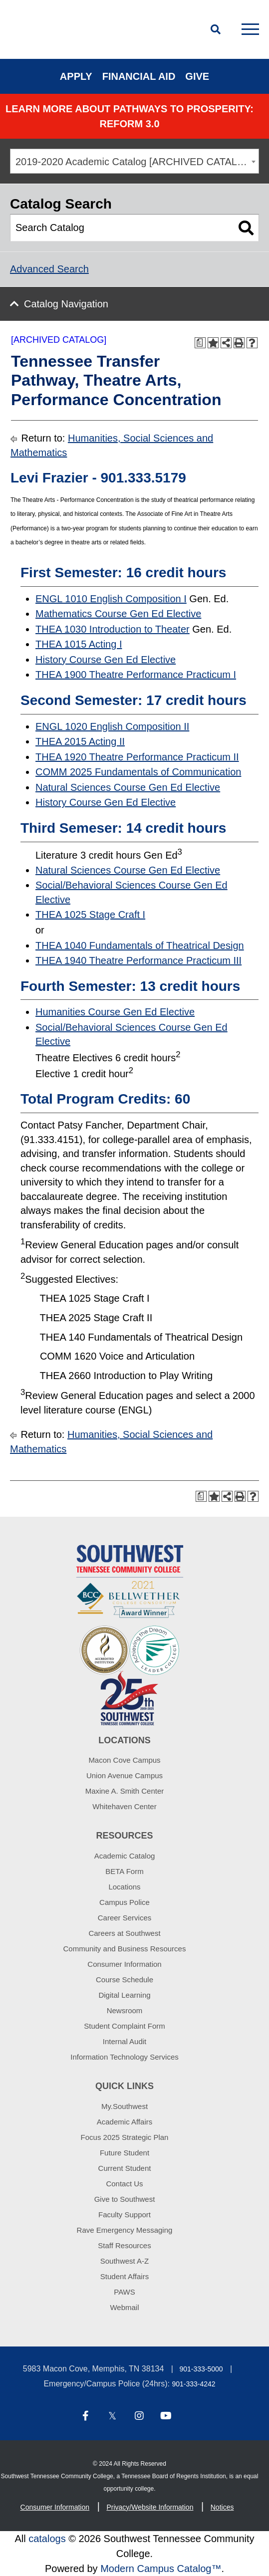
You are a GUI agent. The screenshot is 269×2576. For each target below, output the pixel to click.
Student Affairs (124, 2276)
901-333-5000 (201, 2369)
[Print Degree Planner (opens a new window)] (200, 342)
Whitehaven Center (124, 1806)
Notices (222, 2507)
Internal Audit (125, 2041)
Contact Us (124, 2183)
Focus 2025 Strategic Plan (125, 2137)
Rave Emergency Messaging (125, 2230)
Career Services (125, 1917)
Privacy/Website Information (149, 2507)
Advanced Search (49, 268)
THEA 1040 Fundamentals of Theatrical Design (139, 945)
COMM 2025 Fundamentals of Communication (138, 771)
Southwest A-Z (124, 2261)
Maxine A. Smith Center (124, 1791)
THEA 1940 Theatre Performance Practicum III (138, 960)
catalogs (47, 2538)
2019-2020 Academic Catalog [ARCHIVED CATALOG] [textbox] (135, 161)
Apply (76, 76)
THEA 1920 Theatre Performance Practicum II (137, 756)
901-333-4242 (193, 2384)
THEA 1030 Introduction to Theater (112, 629)
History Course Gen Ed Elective (105, 659)
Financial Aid (139, 76)
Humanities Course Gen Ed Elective (115, 1011)
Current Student (124, 2168)
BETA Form (124, 1871)
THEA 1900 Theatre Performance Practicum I (135, 674)
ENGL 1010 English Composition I (111, 598)
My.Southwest (124, 2106)
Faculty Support (124, 2214)
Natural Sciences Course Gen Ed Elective (127, 787)
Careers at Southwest (124, 1933)
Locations (124, 1886)
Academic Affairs (124, 2121)
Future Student (124, 2152)
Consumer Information (124, 1964)
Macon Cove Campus (124, 1760)
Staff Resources (124, 2245)
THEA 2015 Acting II (80, 741)
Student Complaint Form (124, 2026)
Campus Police (124, 1902)
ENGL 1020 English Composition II (112, 726)
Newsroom (125, 2010)
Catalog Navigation (66, 303)
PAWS (124, 2292)
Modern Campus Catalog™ (160, 2568)
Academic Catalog (124, 1856)
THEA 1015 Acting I (78, 644)
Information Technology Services (124, 2057)
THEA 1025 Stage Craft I (90, 914)
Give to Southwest (124, 2199)
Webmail (124, 2307)
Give (197, 76)
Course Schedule (124, 1979)
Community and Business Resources (124, 1948)
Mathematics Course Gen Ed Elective (118, 613)
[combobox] (134, 161)
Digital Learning (124, 1995)
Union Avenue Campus (124, 1775)
